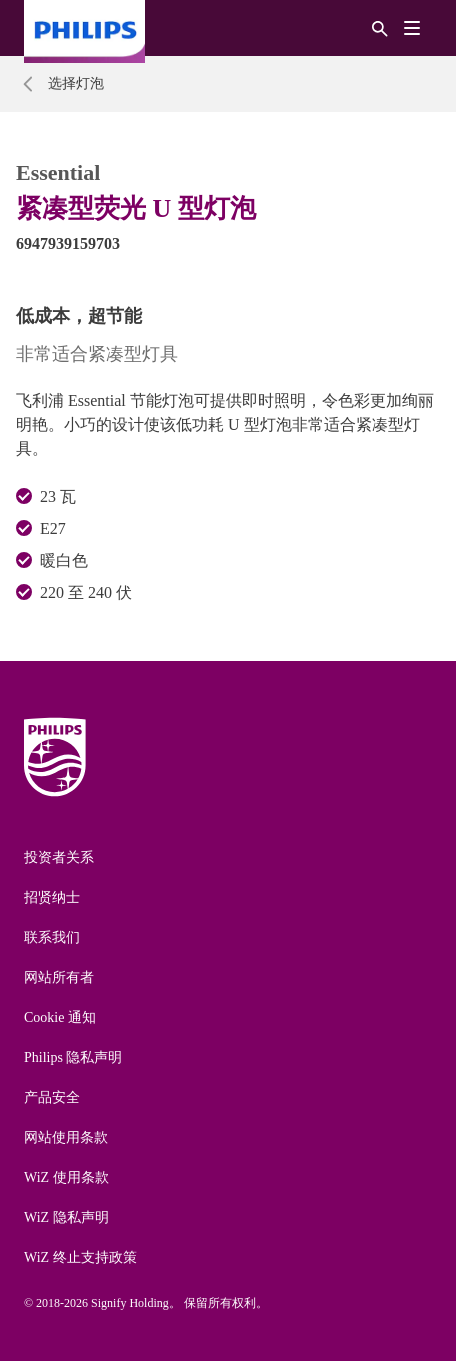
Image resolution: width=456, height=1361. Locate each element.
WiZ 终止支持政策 (80, 1257)
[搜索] (380, 27)
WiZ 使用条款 (66, 1177)
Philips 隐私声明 (73, 1057)
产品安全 (52, 1097)
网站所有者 (59, 977)
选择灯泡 (76, 83)
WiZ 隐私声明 (66, 1217)
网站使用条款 (66, 1137)
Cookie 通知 (60, 1017)
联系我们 (52, 937)
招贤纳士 (52, 897)
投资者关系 (59, 857)
